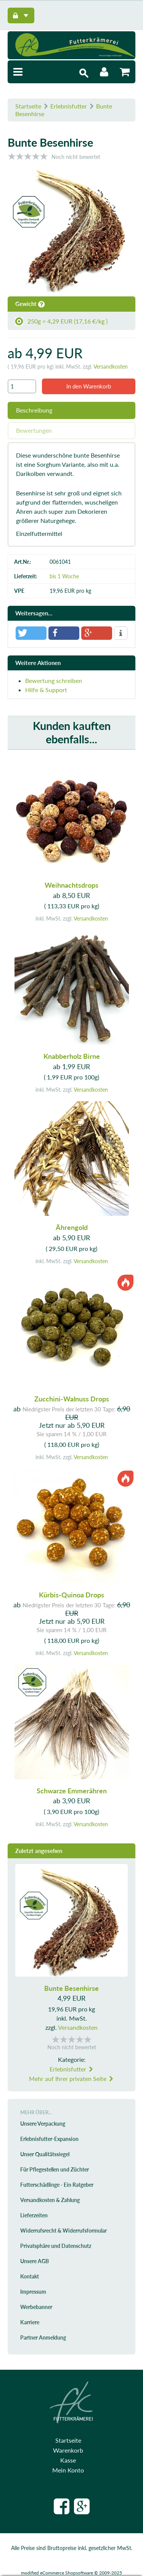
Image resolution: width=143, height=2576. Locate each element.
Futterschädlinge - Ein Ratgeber (56, 2184)
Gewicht (30, 303)
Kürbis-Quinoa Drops (71, 1595)
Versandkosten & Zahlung (50, 2200)
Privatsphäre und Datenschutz (55, 2246)
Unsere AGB (34, 2261)
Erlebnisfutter (68, 106)
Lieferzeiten (34, 2215)
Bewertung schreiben (53, 680)
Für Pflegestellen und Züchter (54, 2169)
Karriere (29, 2322)
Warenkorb (68, 2450)
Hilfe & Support (46, 689)
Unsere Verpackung (42, 2123)
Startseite (28, 106)
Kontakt (29, 2276)
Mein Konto (68, 2470)
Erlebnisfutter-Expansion (49, 2139)
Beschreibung (34, 410)
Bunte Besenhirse (71, 1988)
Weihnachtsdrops (71, 885)
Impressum (33, 2291)
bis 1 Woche (64, 576)
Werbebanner (36, 2307)
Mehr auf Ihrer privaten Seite (71, 2078)
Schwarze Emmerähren (72, 1790)
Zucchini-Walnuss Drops (71, 1399)
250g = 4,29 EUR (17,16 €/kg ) (61, 321)
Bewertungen (34, 430)
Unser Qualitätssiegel (44, 2154)
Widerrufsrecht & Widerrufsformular (63, 2230)
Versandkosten (110, 366)
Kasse (68, 2460)
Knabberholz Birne (71, 1056)
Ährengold (72, 1227)
